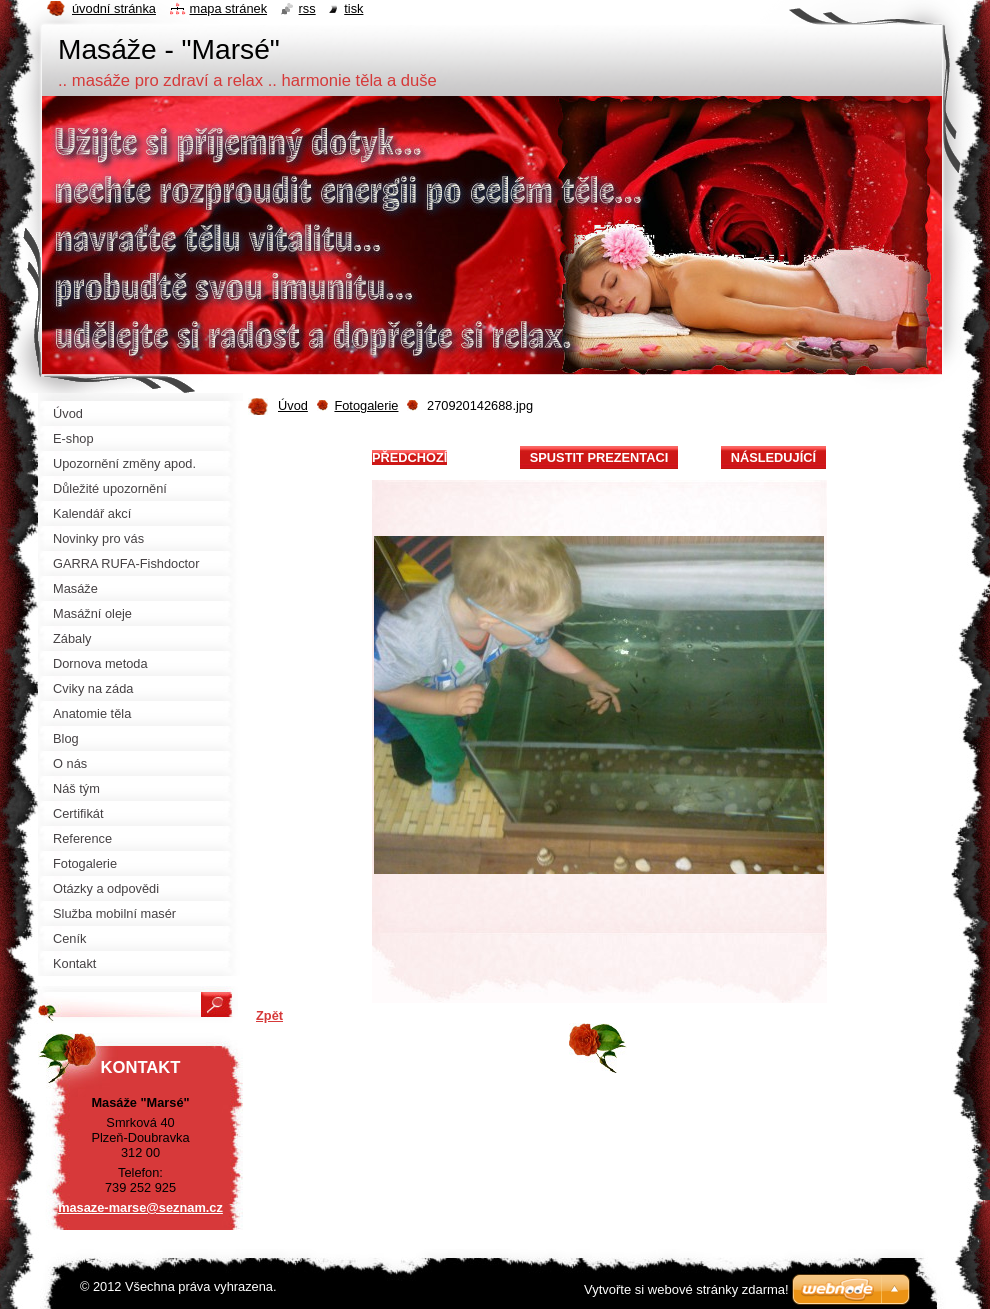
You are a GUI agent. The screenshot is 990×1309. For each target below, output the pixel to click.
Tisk (353, 8)
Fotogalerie (366, 405)
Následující (773, 457)
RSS (307, 8)
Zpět (269, 1015)
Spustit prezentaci (599, 457)
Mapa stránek (229, 8)
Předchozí (409, 457)
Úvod (293, 405)
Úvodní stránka (114, 8)
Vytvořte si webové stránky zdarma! (686, 1289)
